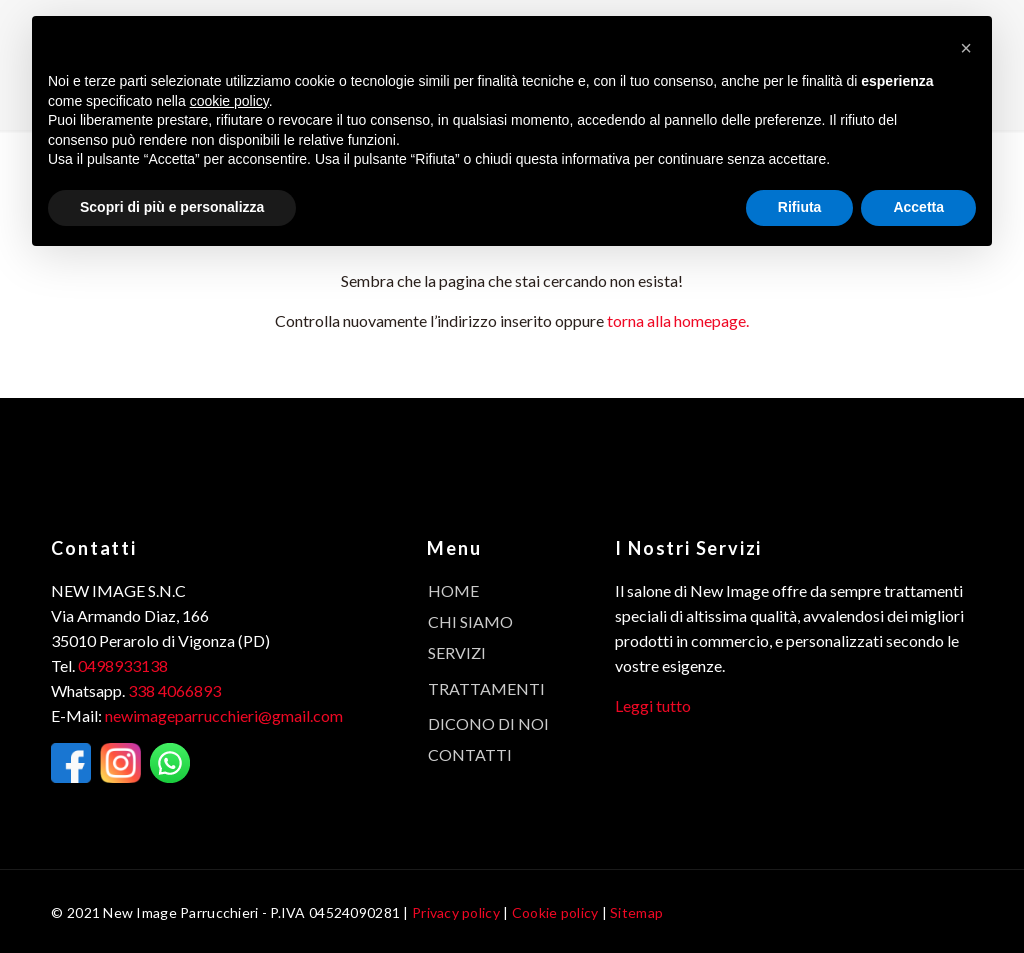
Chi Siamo (470, 621)
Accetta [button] (918, 207)
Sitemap (636, 912)
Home (453, 590)
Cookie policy (555, 912)
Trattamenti (486, 688)
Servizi (457, 652)
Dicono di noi (488, 723)
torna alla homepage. (678, 320)
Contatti (470, 754)
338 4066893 (174, 690)
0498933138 (123, 665)
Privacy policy (456, 912)
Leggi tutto (653, 705)
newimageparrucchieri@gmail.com (224, 715)
